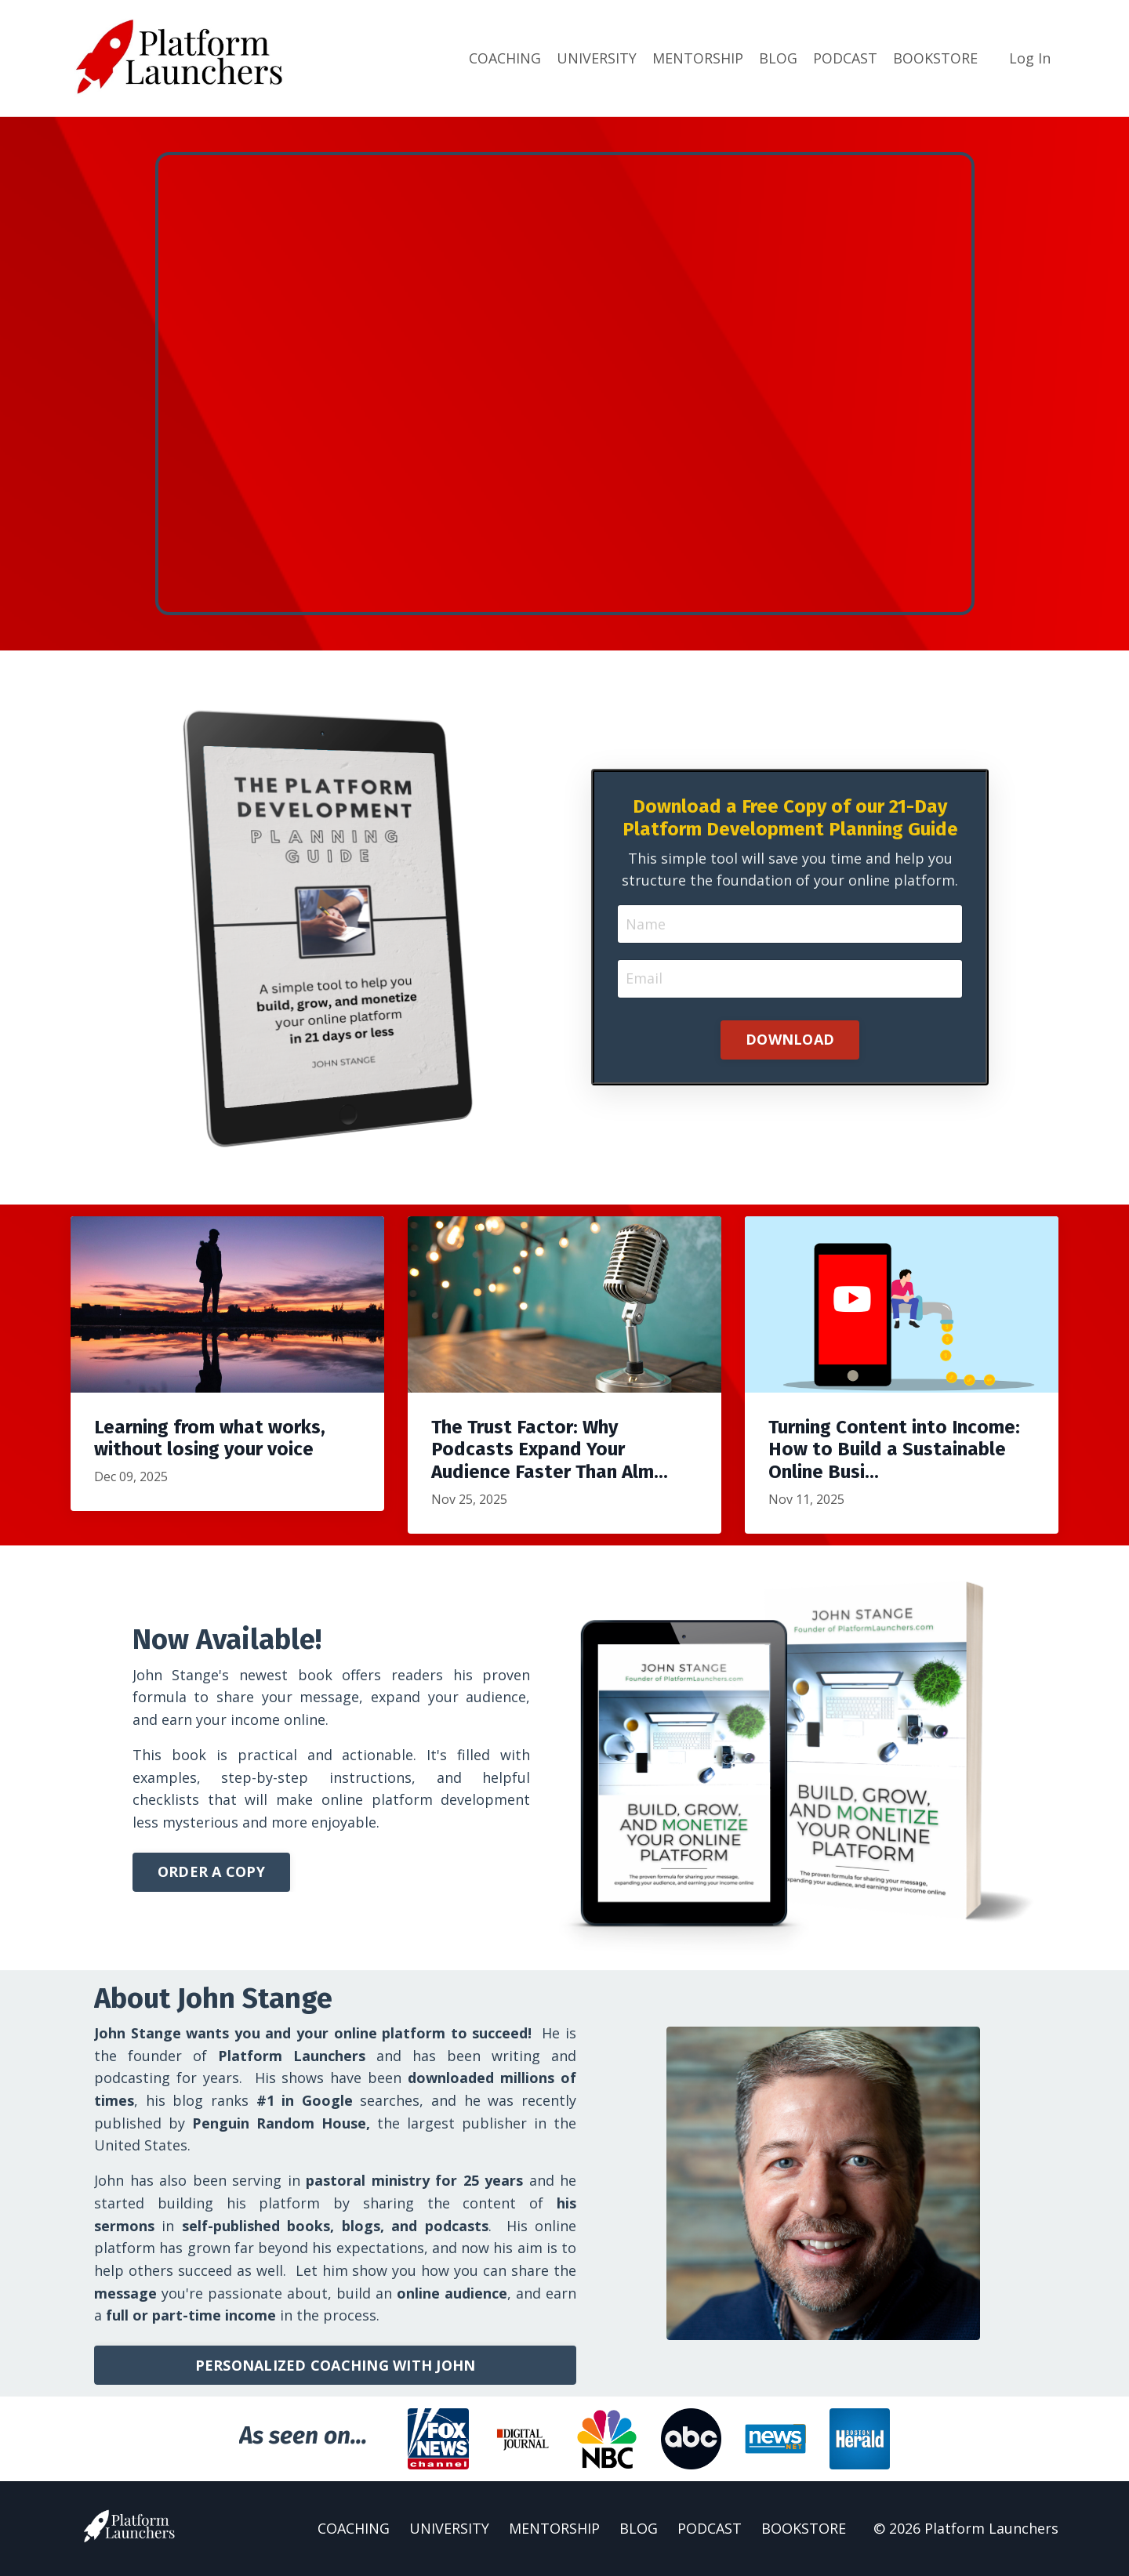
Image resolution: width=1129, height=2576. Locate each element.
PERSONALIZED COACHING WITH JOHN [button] (335, 2365)
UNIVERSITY (597, 58)
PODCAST (845, 58)
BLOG (778, 58)
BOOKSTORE (935, 58)
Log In (1030, 58)
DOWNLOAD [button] (790, 1038)
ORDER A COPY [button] (211, 1871)
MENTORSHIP (697, 58)
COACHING (505, 58)
